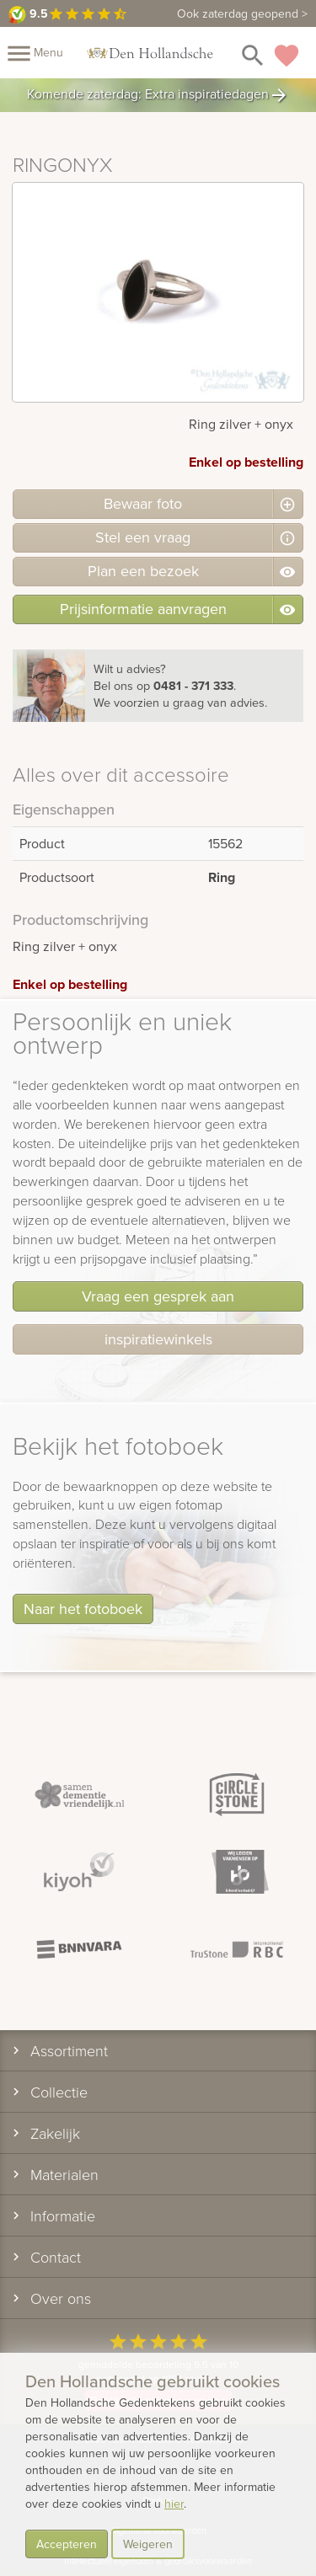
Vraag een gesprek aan (158, 1296)
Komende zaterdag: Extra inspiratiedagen (158, 95)
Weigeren (148, 2544)
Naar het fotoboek (83, 1608)
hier (174, 2503)
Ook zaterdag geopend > (242, 13)
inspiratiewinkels (158, 1338)
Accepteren (66, 2544)
